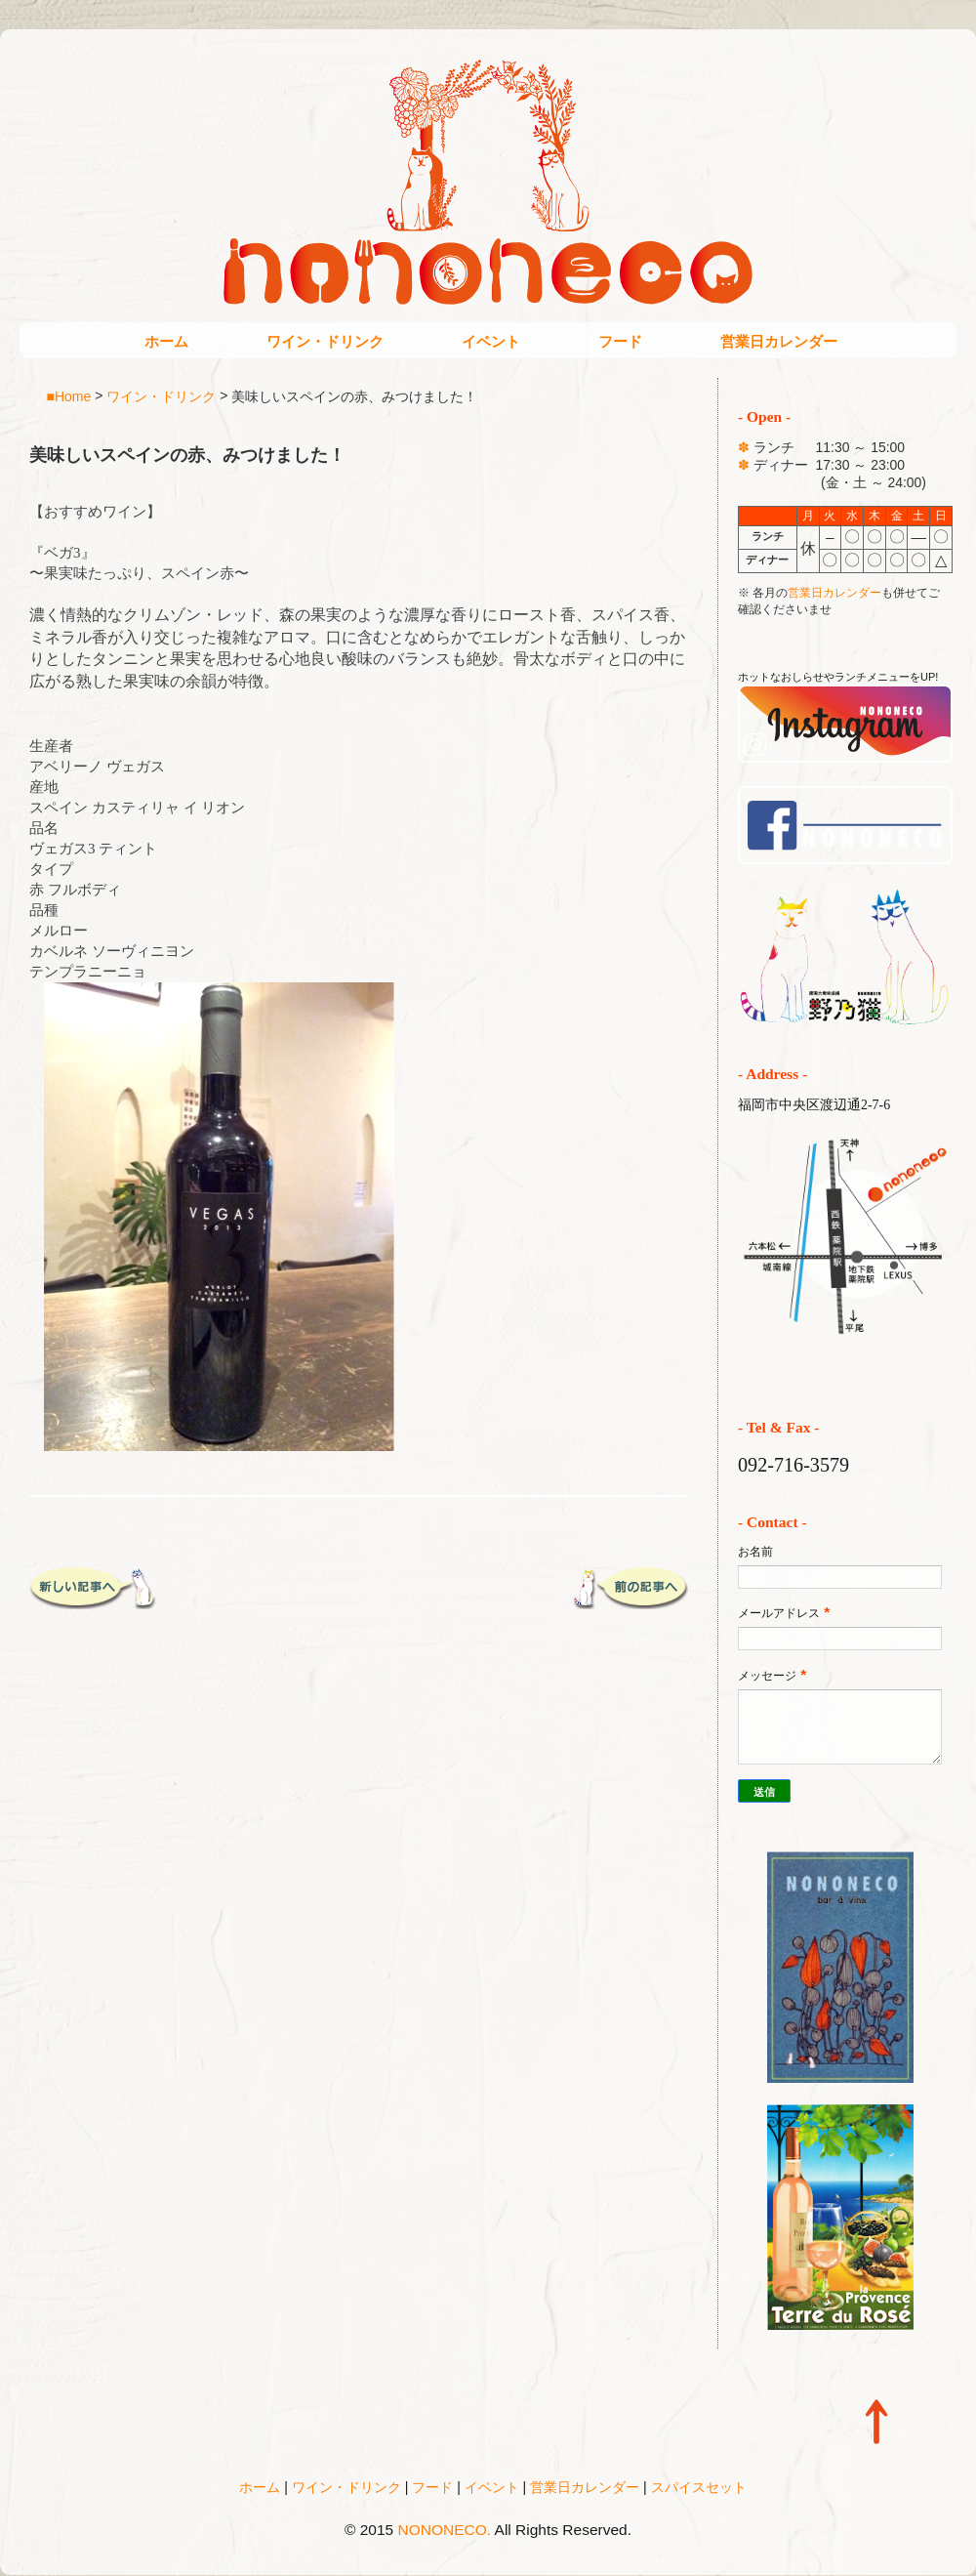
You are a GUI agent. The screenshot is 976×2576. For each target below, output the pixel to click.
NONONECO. (445, 2529)
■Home (69, 395)
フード (620, 341)
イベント (491, 341)
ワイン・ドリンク (325, 341)
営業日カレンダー (778, 341)
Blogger (528, 2557)
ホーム (166, 341)
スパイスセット (699, 2487)
